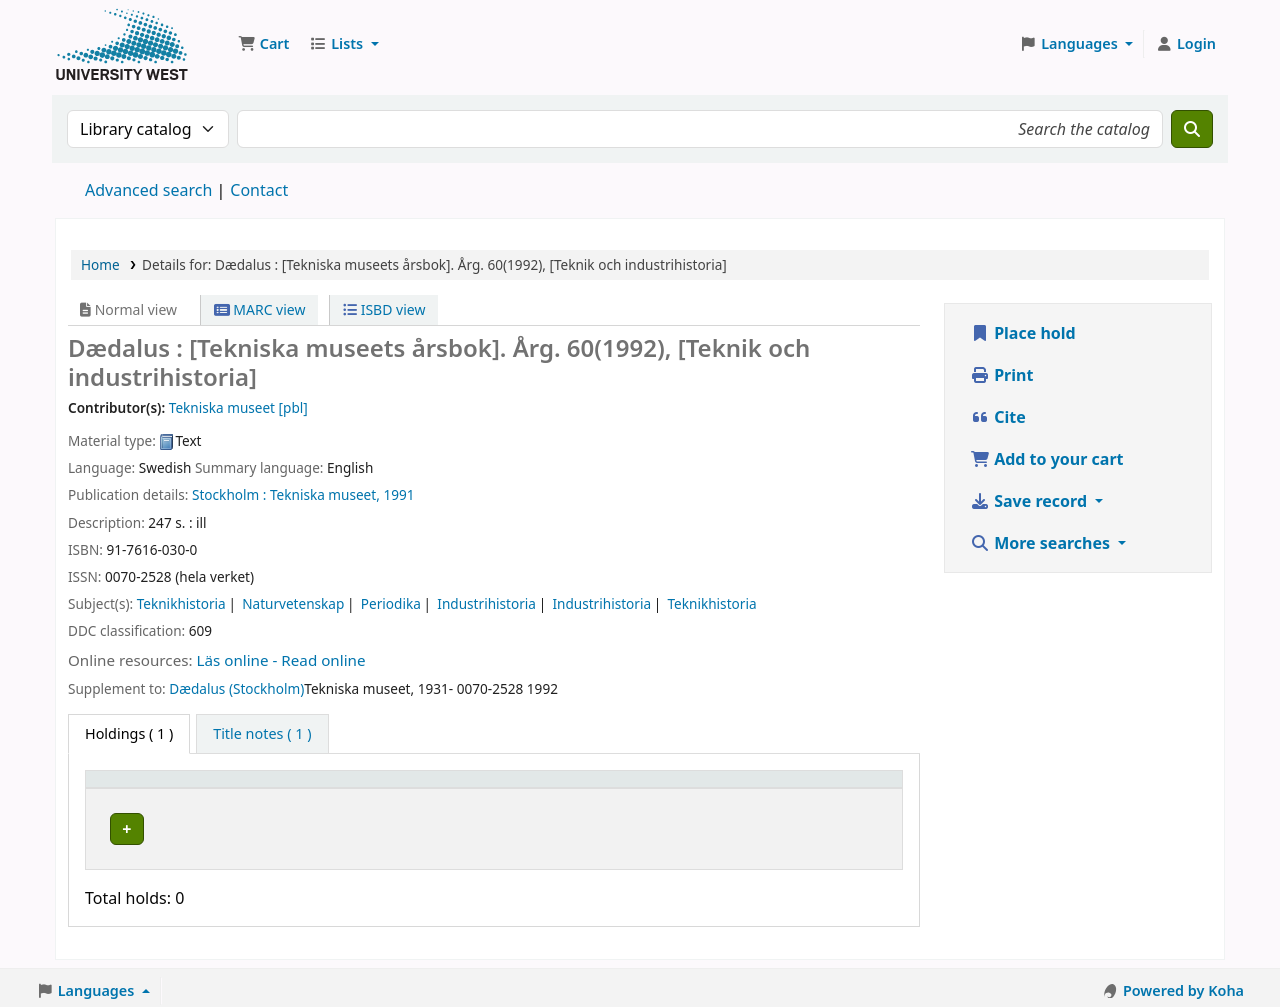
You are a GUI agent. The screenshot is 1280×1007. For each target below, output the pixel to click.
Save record (1030, 501)
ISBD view (384, 309)
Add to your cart (1047, 459)
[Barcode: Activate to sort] (819, 788)
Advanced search (148, 190)
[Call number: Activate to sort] (537, 788)
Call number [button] (505, 788)
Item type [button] (129, 788)
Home (100, 264)
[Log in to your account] (1185, 44)
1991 (398, 494)
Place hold (1023, 333)
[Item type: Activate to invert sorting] (159, 788)
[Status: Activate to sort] (680, 788)
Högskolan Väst (293, 825)
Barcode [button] (774, 788)
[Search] (1192, 129)
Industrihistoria (486, 603)
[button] (263, 44)
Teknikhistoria (181, 603)
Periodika (391, 603)
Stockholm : (229, 494)
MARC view (260, 309)
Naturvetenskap (293, 603)
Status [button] (654, 788)
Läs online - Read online (281, 660)
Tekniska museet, (325, 494)
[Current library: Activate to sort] (342, 788)
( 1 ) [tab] (129, 733)
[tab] (262, 734)
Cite (998, 417)
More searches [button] (1042, 543)
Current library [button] (294, 788)
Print (1001, 375)
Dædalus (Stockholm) (236, 688)
